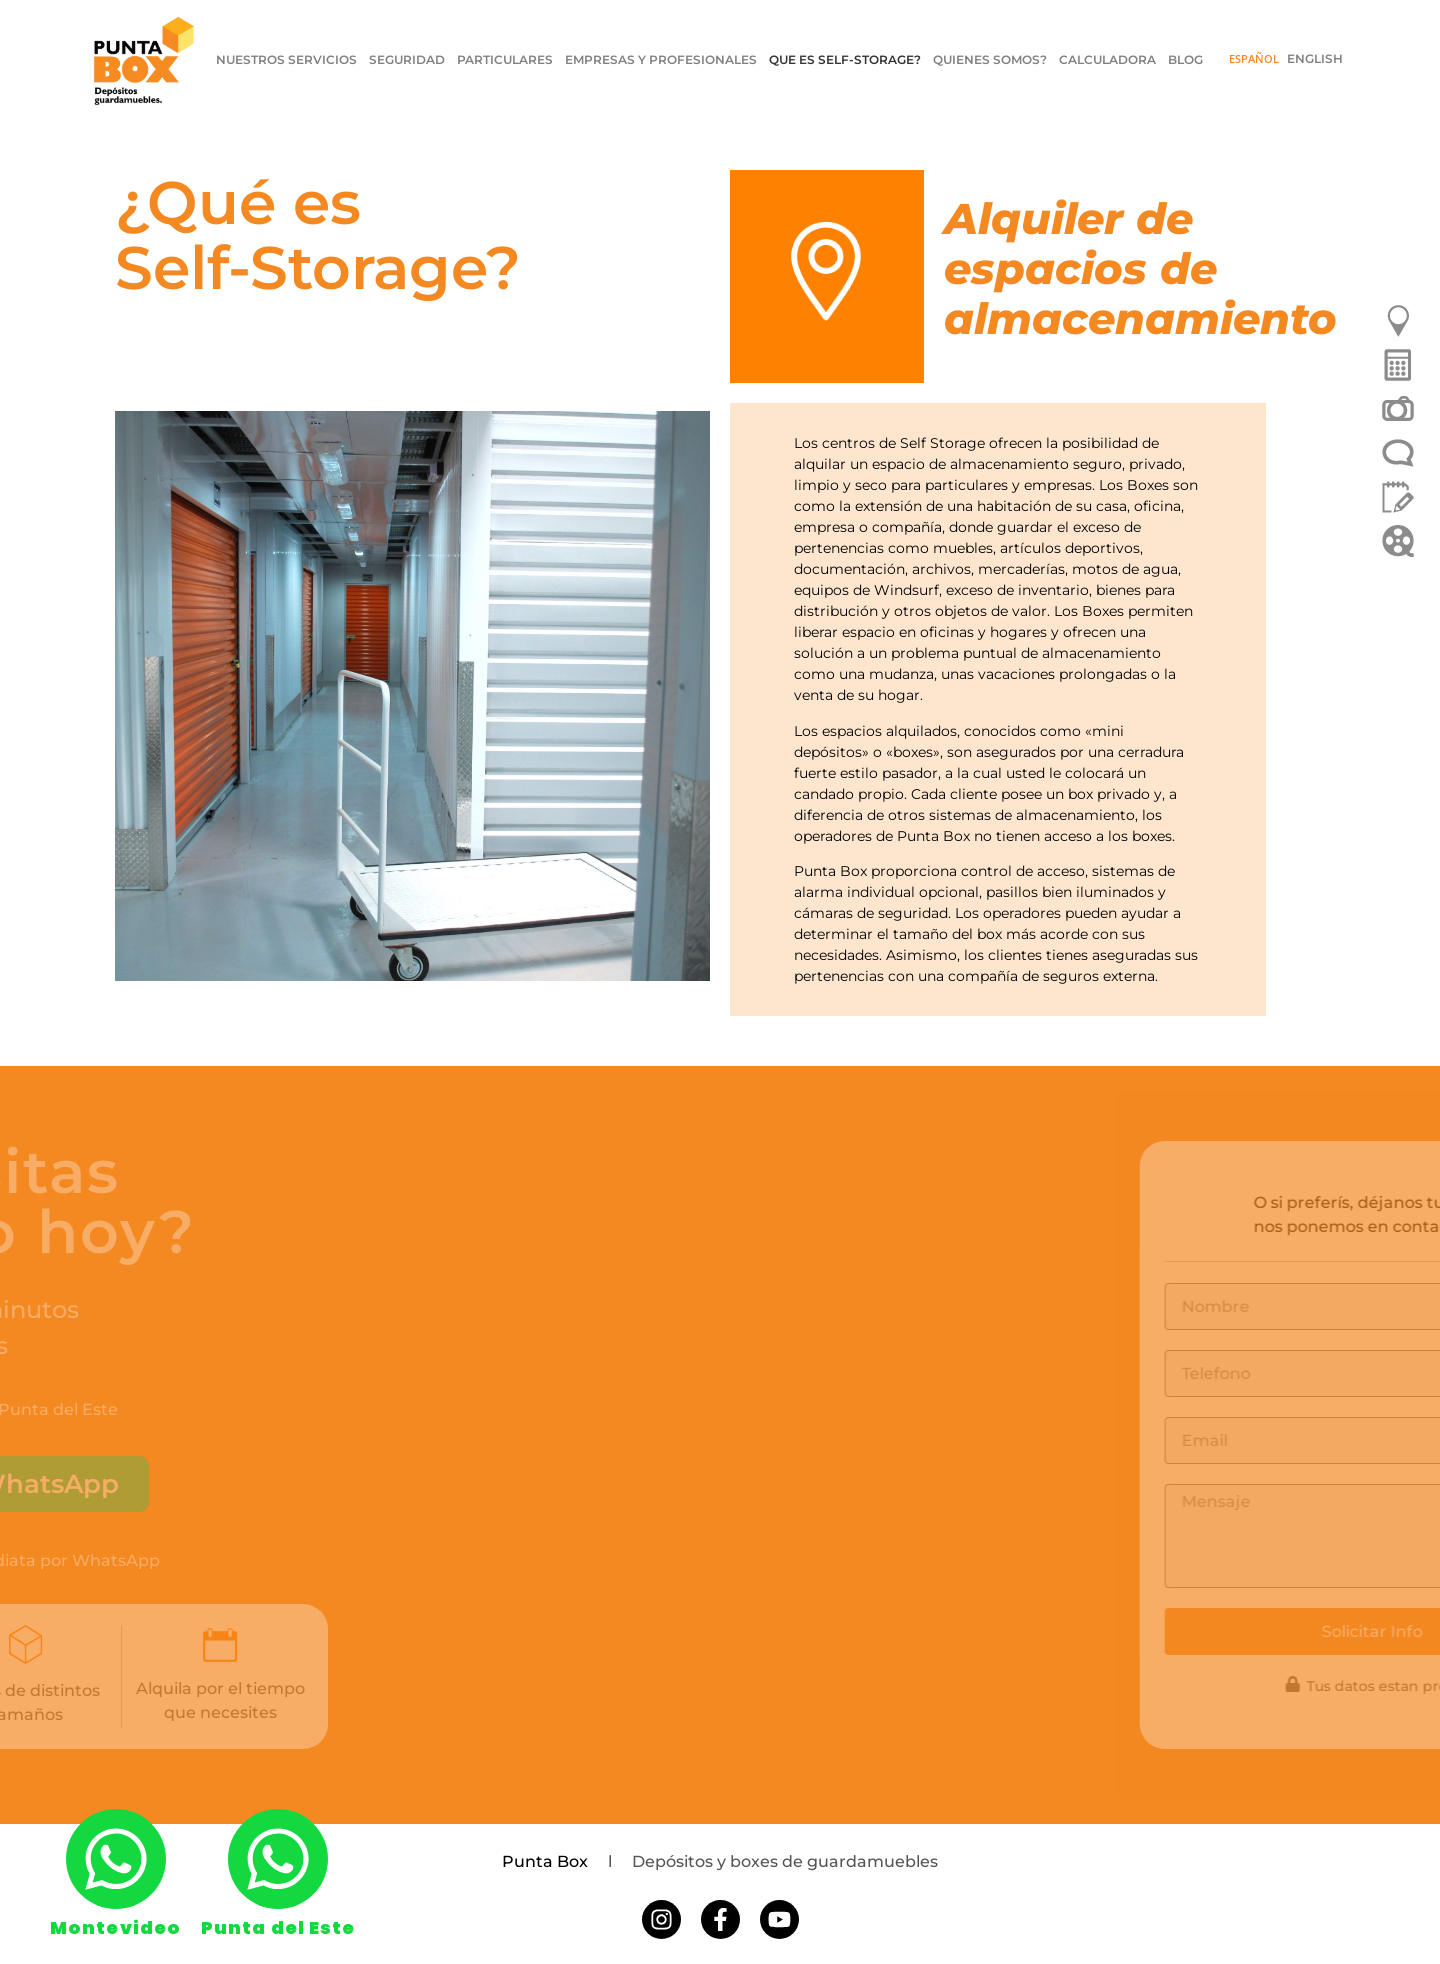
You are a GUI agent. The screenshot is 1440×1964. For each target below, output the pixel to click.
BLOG (1185, 59)
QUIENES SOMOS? (990, 59)
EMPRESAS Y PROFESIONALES (661, 59)
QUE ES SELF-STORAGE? (845, 59)
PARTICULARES (505, 59)
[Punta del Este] (278, 1859)
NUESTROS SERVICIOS (286, 59)
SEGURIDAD (407, 59)
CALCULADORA (1107, 59)
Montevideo (115, 1927)
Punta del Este (278, 1927)
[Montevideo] (116, 1859)
